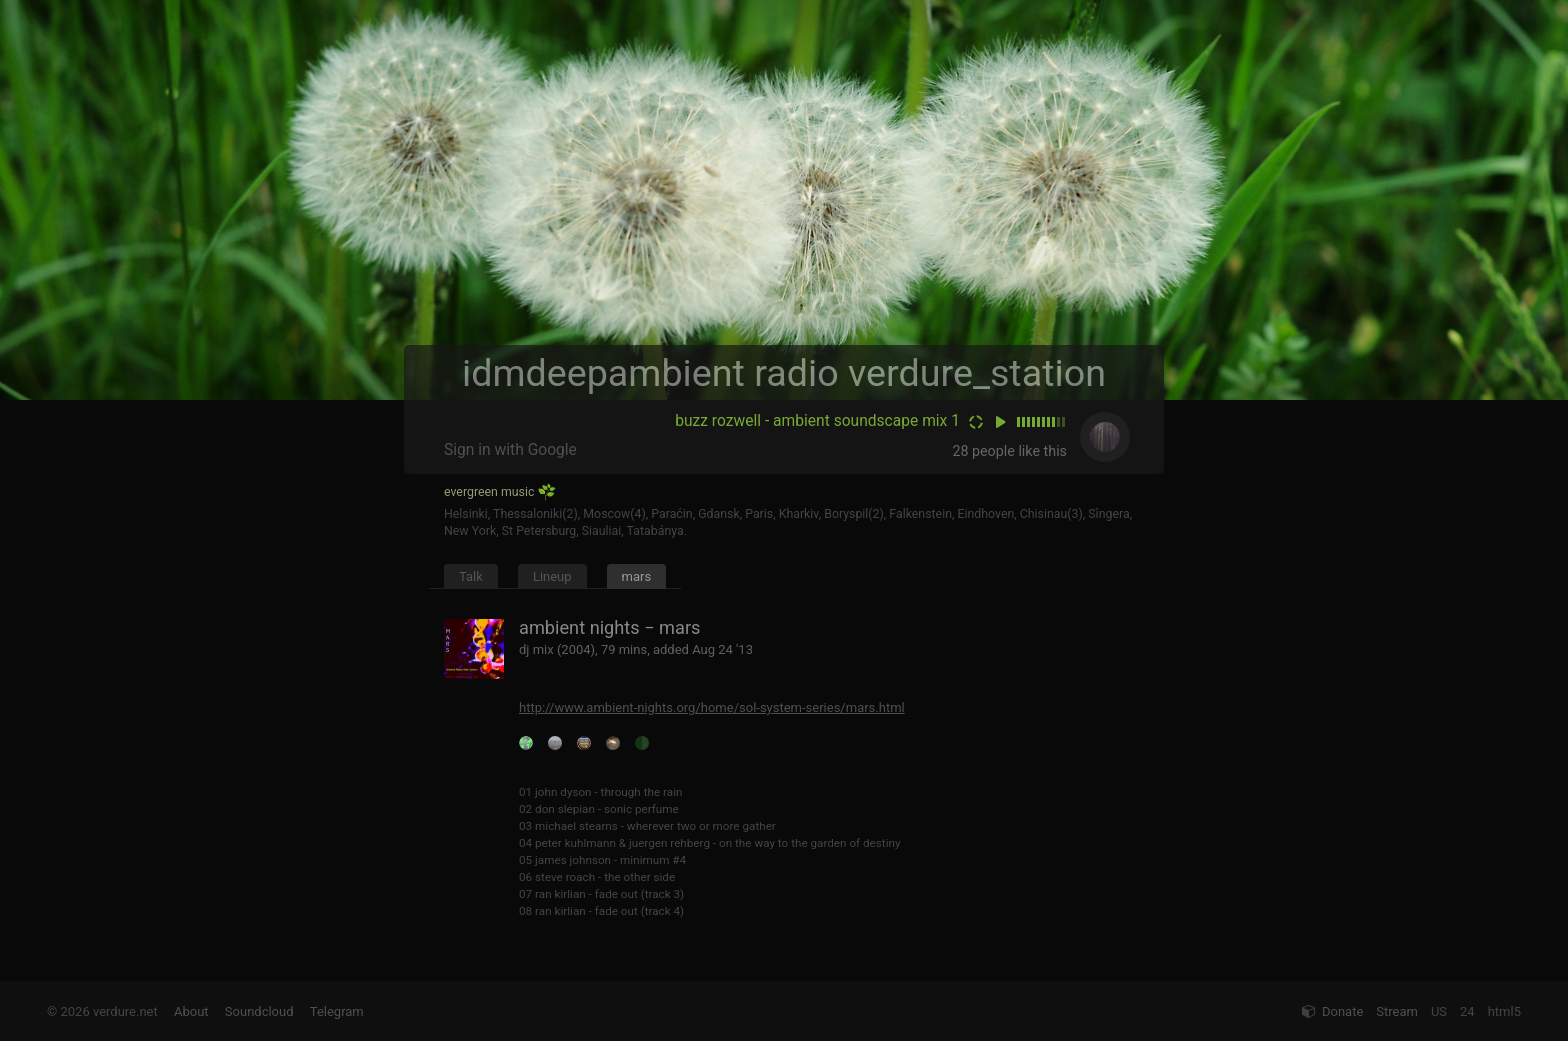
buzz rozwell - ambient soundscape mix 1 (817, 421)
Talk (471, 576)
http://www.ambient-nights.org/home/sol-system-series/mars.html (712, 707)
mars (637, 576)
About (191, 1011)
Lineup (552, 576)
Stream (1397, 1011)
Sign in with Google (510, 450)
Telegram (337, 1011)
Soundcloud (259, 1011)
